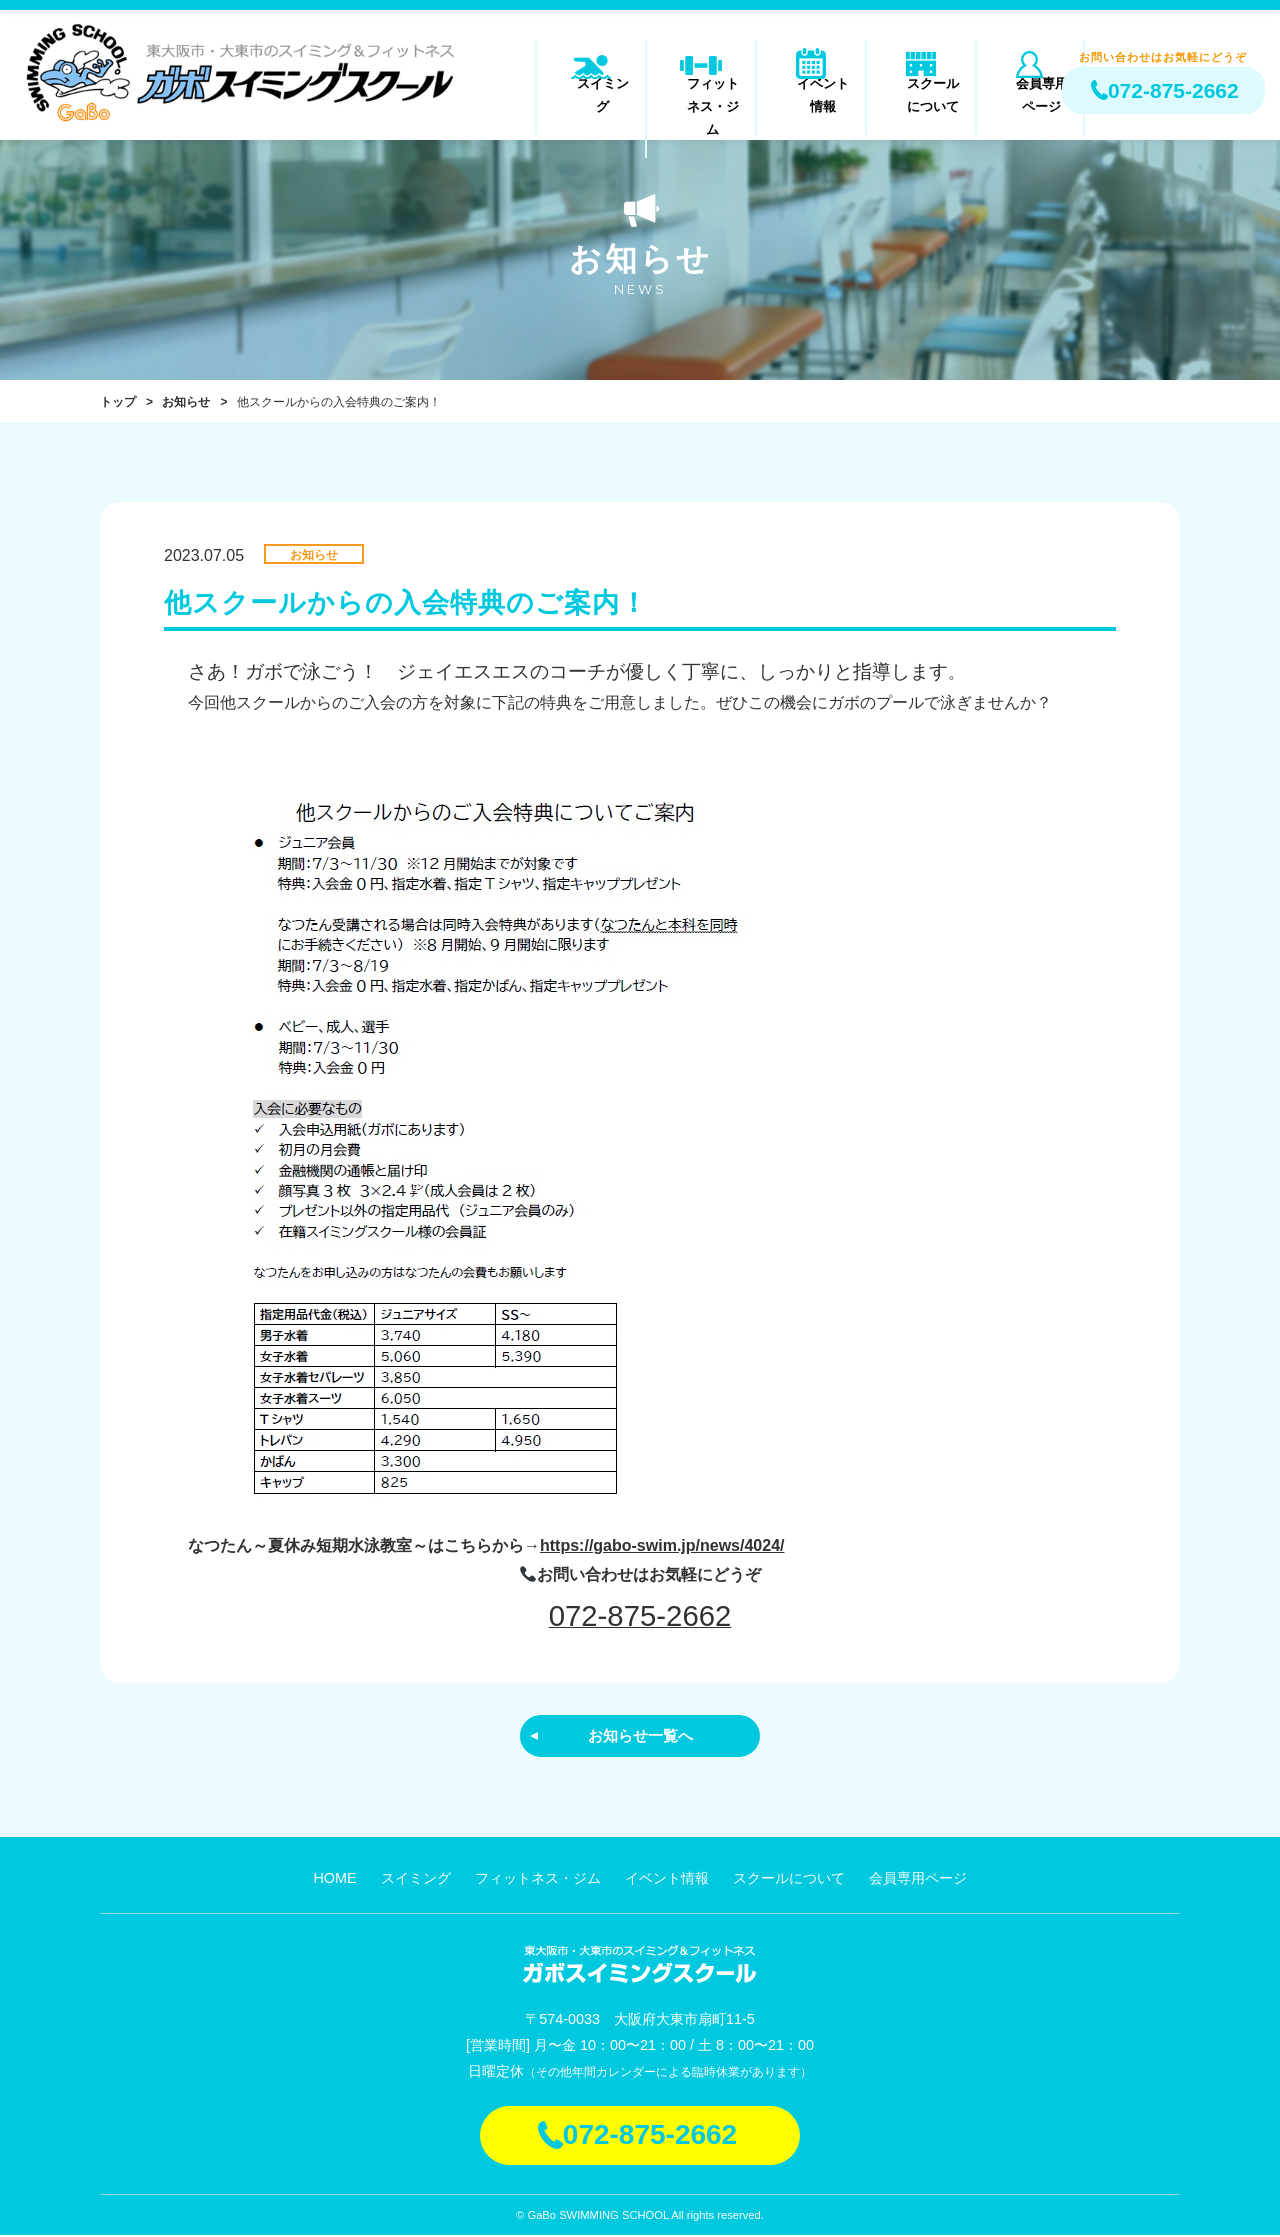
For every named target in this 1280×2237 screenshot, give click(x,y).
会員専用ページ (1030, 94)
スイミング (591, 94)
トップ (118, 402)
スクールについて (921, 94)
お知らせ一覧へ (640, 1736)
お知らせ (186, 402)
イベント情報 (811, 94)
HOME (334, 1880)
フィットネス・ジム (701, 94)
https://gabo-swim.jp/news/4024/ (662, 1545)
